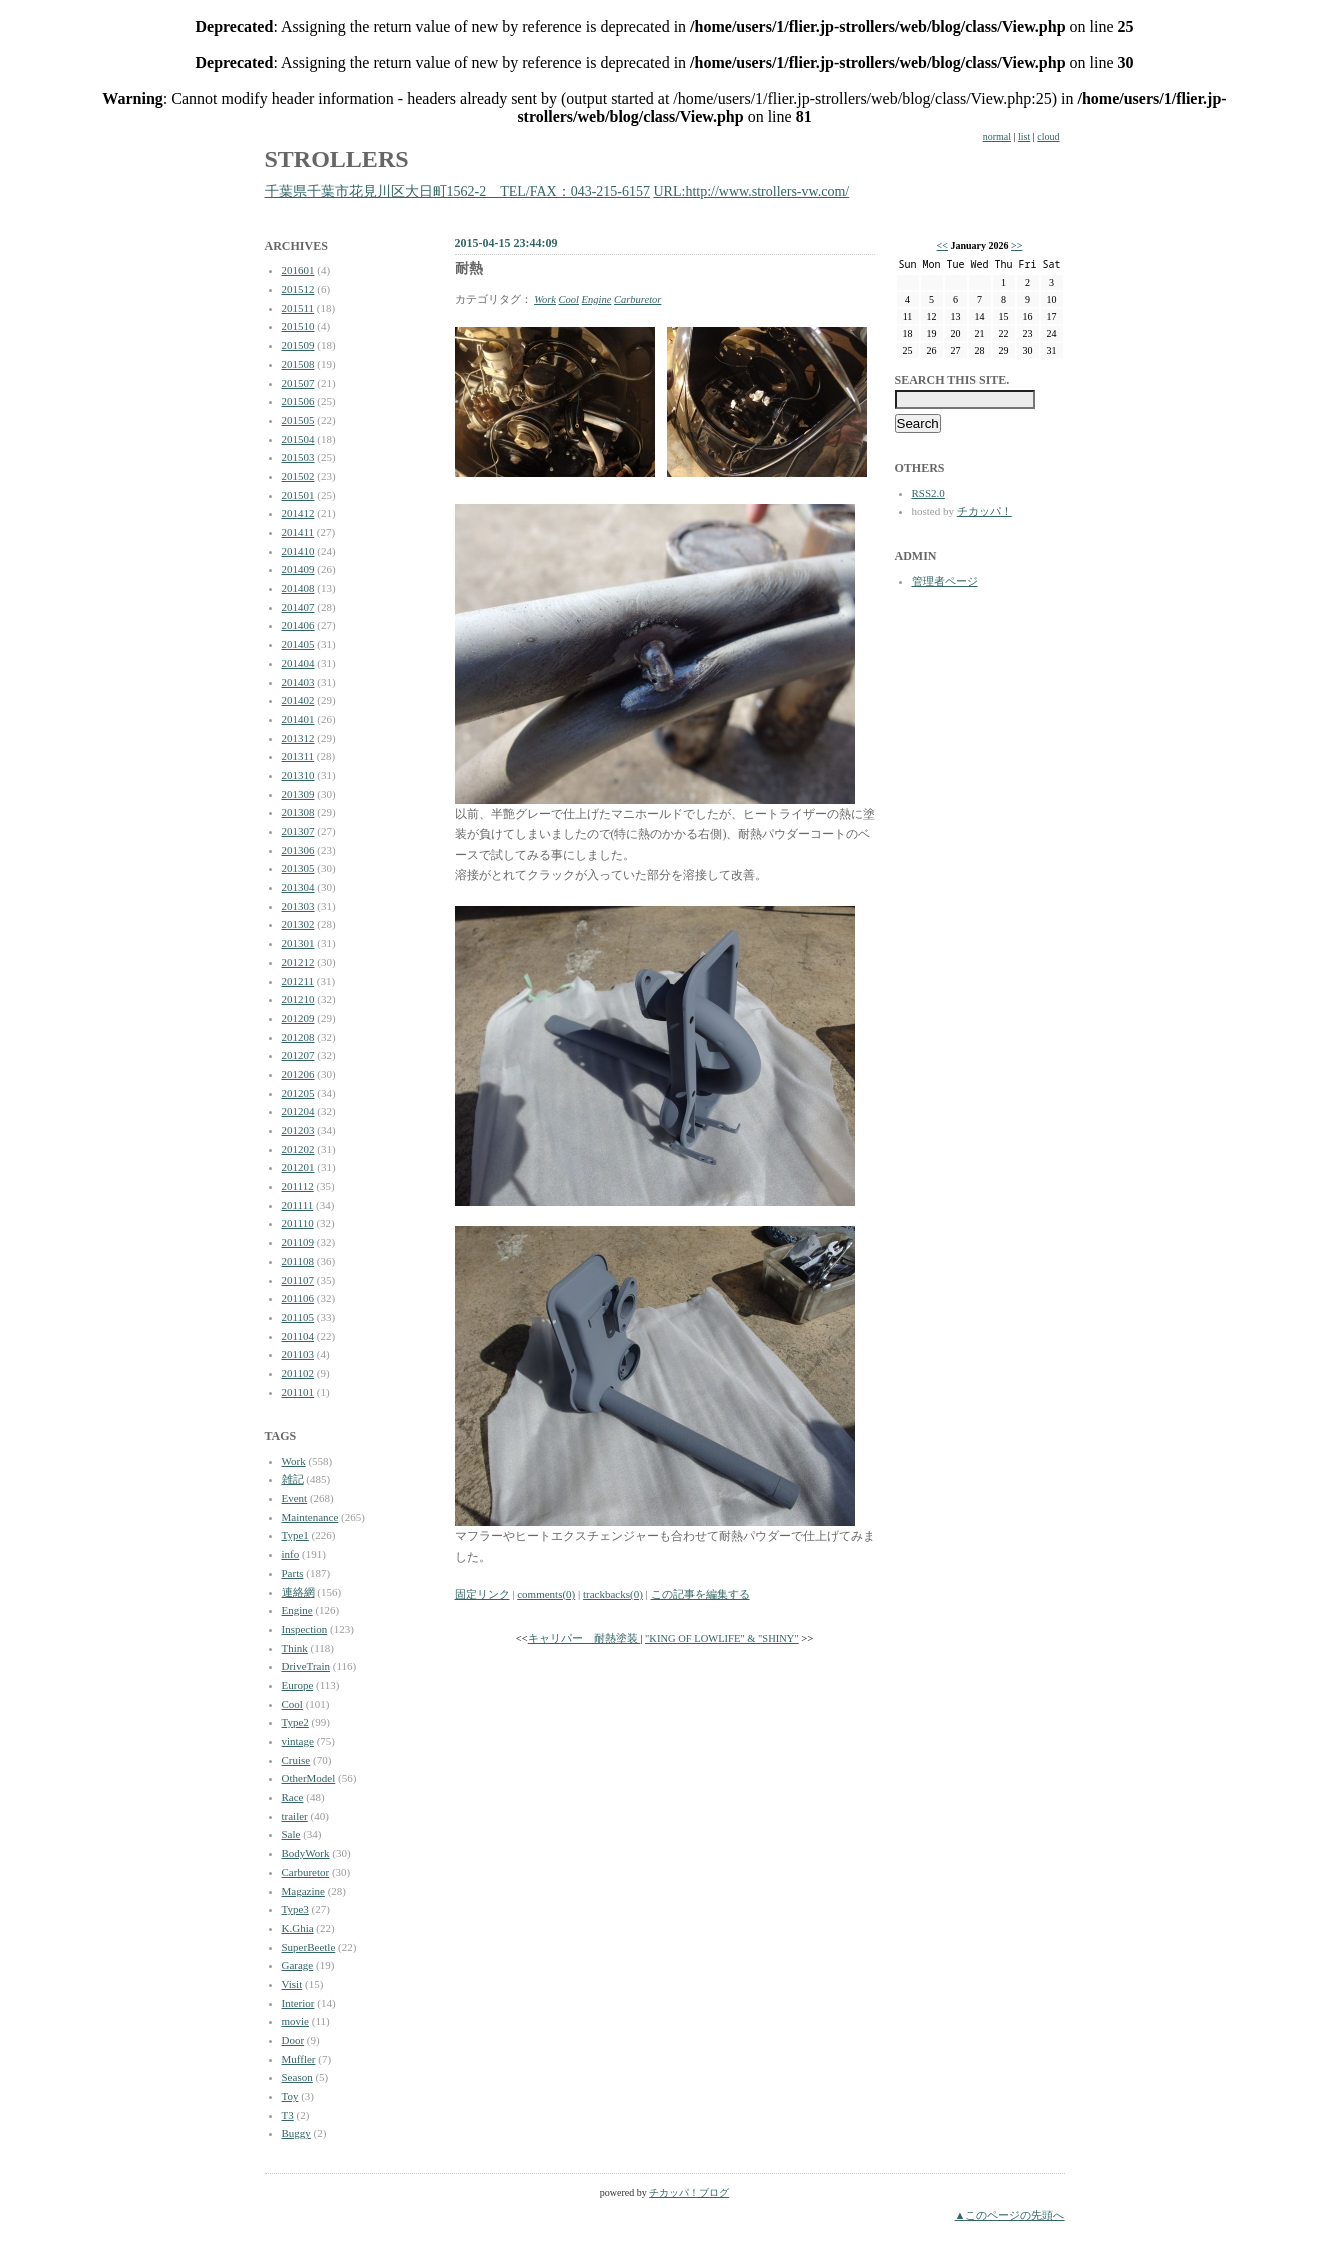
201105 (298, 1317)
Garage (298, 1965)
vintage (298, 1741)
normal (997, 136)
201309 (298, 794)
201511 (298, 308)
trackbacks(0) (613, 1594)
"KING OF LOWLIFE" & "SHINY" (722, 1638)
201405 (298, 644)
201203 (298, 1130)
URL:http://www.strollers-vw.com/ (752, 191)
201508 (298, 364)
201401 (298, 719)
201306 (298, 850)
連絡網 (298, 1592)
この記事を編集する (700, 1594)
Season (297, 2077)
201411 (298, 532)
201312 (298, 738)
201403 (298, 682)
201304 (298, 887)
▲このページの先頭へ (1010, 2215)
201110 (298, 1223)
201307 (298, 831)
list (1024, 136)
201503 (298, 457)
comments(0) (546, 1594)
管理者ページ (945, 581)
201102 (298, 1373)
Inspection (305, 1629)
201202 (298, 1149)
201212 (298, 962)
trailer (295, 1816)
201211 (298, 981)
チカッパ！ (984, 511)
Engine (297, 1610)
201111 (298, 1205)
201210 (298, 999)
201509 (298, 345)
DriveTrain (306, 1666)
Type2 (295, 1722)
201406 (298, 625)
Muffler (299, 2059)
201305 (298, 868)
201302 (298, 924)
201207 (298, 1055)
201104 (298, 1336)
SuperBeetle (309, 1947)
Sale (291, 1834)
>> (1016, 245)
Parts (293, 1573)
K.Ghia (298, 1928)
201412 (298, 513)
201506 (298, 401)
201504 (298, 439)
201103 (298, 1354)
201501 (298, 495)
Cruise (296, 1760)
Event (295, 1498)
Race (293, 1797)
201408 (298, 588)
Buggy (296, 2133)
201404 (298, 663)
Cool (292, 1704)
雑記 (293, 1479)
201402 (298, 700)
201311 (298, 756)
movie (296, 2021)
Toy (290, 2096)
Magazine (303, 1891)
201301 (298, 943)
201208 (298, 1037)
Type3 (295, 1909)
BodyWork (306, 1853)
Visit (292, 1984)
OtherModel (309, 1778)
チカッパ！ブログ (689, 2192)
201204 (298, 1111)
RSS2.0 (928, 493)
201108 (298, 1261)
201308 (298, 812)
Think (295, 1648)
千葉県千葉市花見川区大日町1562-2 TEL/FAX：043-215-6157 (458, 191)
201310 (298, 775)
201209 (298, 1018)
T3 (288, 2115)
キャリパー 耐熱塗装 (584, 1638)
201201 (298, 1167)
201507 (298, 383)
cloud (1048, 136)
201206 (298, 1074)
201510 (298, 326)
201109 (298, 1242)
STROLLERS (337, 159)
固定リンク (482, 1594)
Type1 (295, 1535)
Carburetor (306, 1872)
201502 (298, 476)
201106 (298, 1298)
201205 (298, 1093)
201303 (298, 906)
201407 (298, 607)
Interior (298, 2003)
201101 (298, 1392)
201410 (298, 551)
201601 (298, 270)
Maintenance (310, 1517)
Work (294, 1461)
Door (293, 2040)
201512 (298, 289)
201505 (298, 420)
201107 (298, 1280)
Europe (298, 1685)
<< (942, 245)
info (291, 1554)
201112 (298, 1186)
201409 (298, 569)
